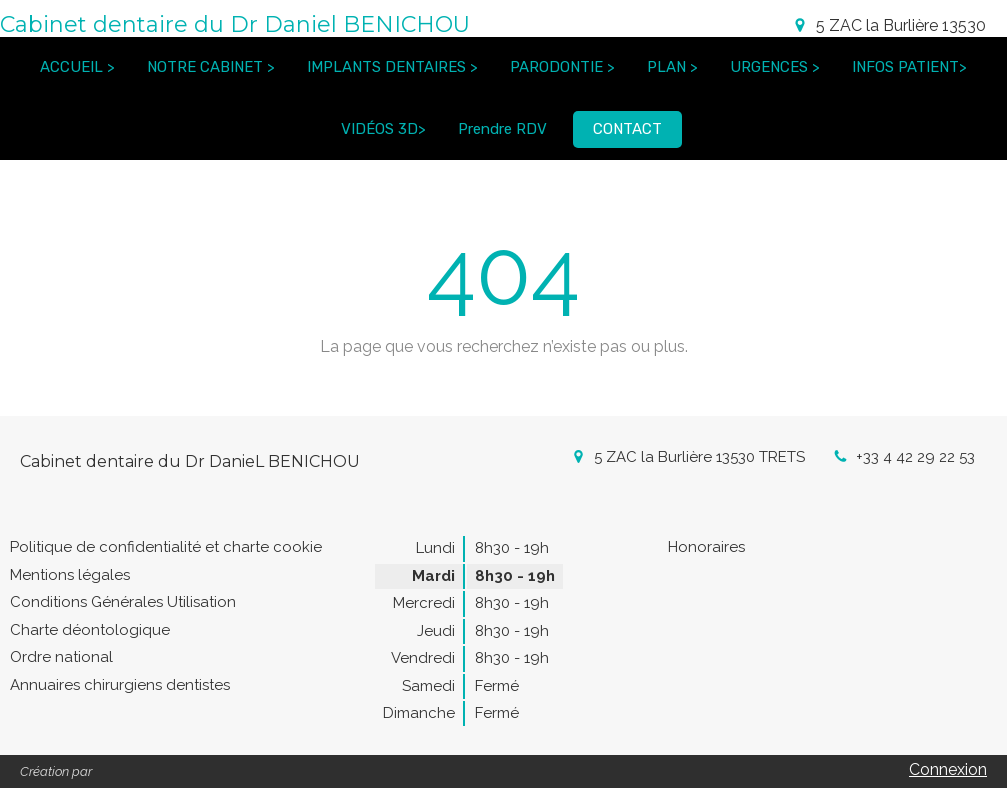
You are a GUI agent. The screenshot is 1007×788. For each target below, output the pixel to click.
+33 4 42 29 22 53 (915, 457)
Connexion (948, 769)
